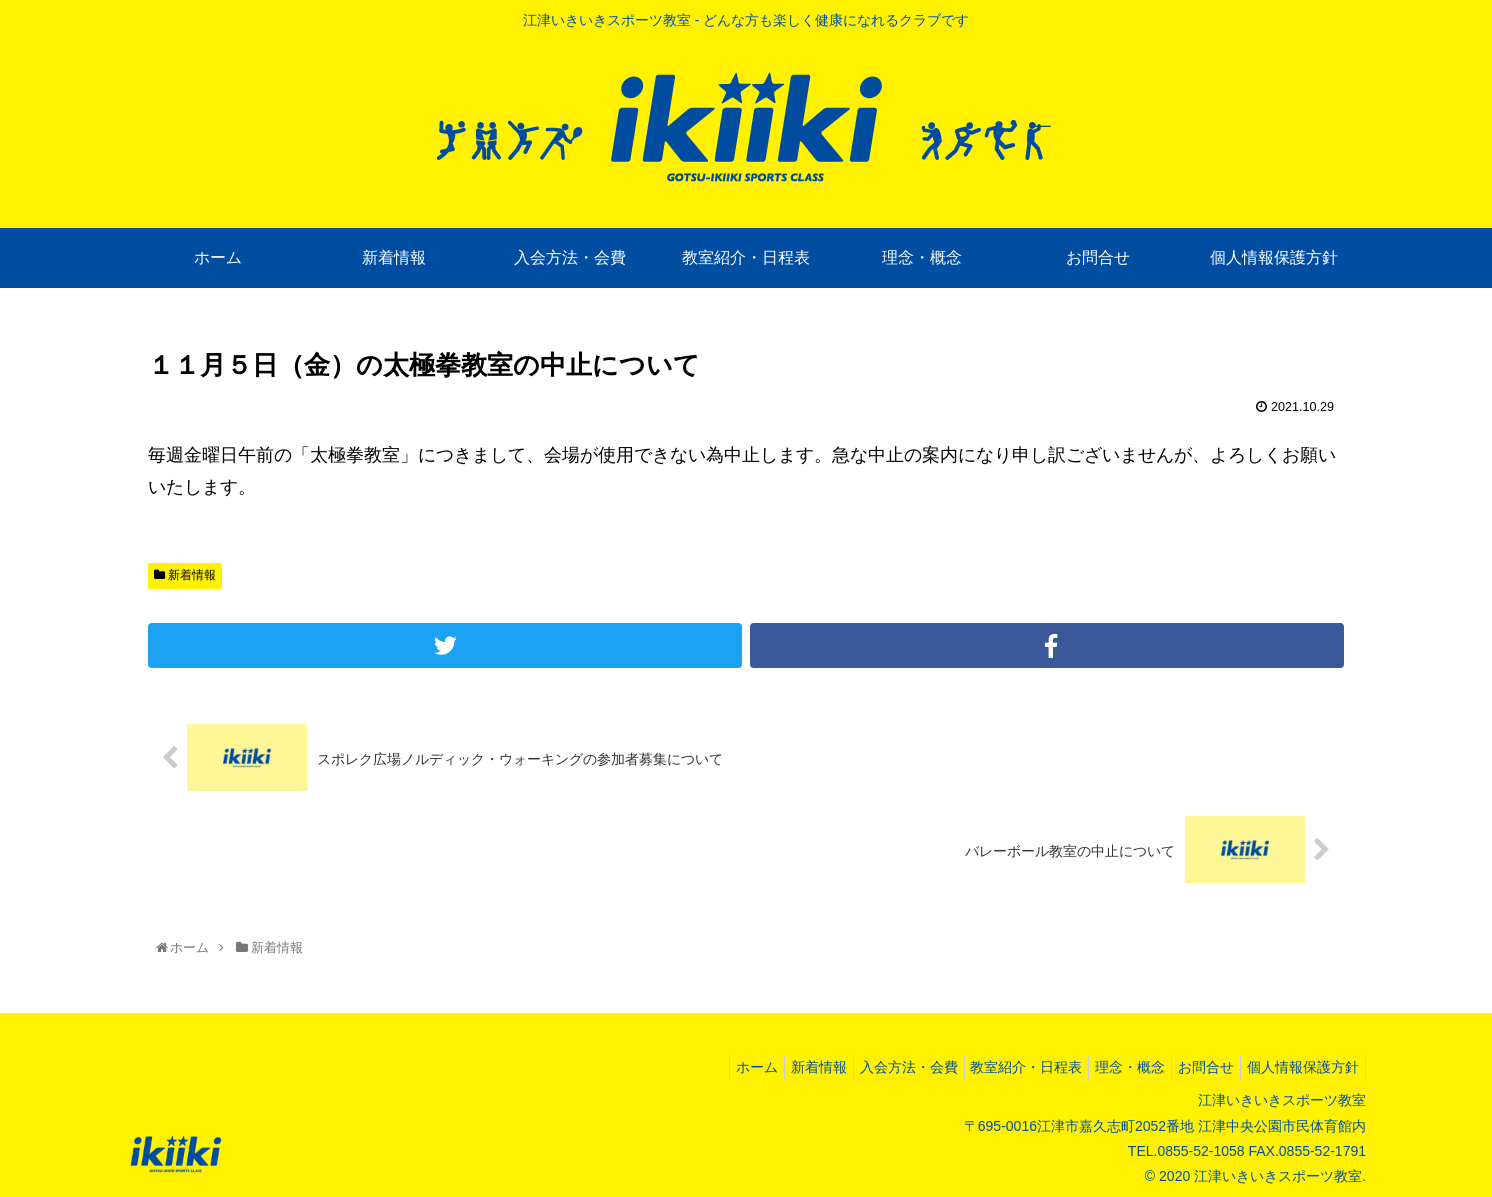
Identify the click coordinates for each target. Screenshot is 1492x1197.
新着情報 (185, 575)
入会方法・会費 (872, 1067)
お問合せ (1194, 1067)
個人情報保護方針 (1299, 1067)
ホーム (704, 1067)
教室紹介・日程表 (998, 1067)
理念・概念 (1110, 1067)
